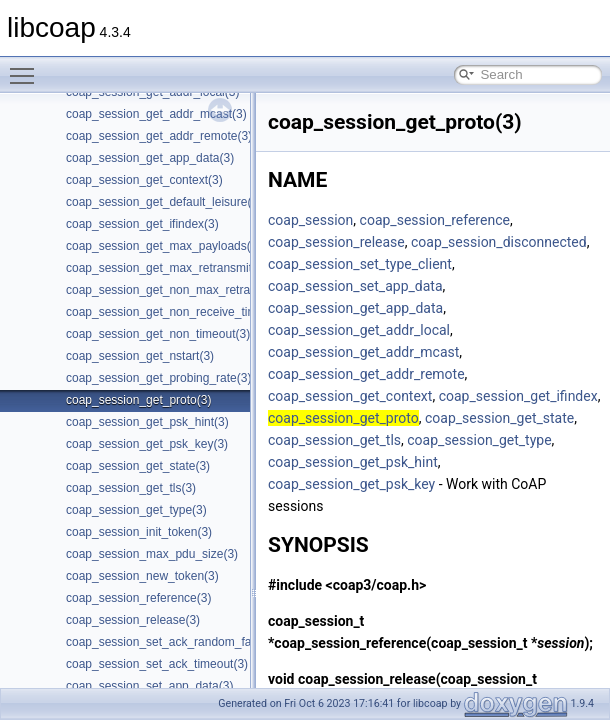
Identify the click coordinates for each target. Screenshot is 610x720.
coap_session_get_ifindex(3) (142, 224)
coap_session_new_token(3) (142, 576)
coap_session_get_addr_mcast (363, 352)
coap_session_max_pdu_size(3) (152, 554)
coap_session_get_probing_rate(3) (158, 378)
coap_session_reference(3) (138, 598)
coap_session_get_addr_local (359, 330)
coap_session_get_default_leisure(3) (164, 202)
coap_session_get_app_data (355, 308)
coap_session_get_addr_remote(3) (159, 136)
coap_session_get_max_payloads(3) (163, 246)
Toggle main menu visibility (27, 67)
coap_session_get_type (479, 440)
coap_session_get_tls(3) (131, 488)
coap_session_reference (435, 220)
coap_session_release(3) (133, 620)
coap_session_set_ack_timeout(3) (157, 664)
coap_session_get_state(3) (138, 466)
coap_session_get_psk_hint (353, 462)
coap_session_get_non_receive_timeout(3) (180, 312)
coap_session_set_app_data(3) (149, 686)
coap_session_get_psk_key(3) (147, 444)
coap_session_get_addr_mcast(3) (156, 114)
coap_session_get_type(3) (136, 510)
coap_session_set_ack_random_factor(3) (176, 642)
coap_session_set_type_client (360, 264)
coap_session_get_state (499, 418)
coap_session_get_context (350, 396)
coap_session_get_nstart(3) (140, 356)
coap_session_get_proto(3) (138, 400)
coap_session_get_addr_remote (366, 374)
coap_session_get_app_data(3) (150, 158)
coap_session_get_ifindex (518, 396)
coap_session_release (336, 242)
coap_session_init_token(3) (139, 532)
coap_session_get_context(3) (144, 180)
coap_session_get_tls (334, 440)
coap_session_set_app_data (355, 286)
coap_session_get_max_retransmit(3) (166, 268)
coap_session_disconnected (499, 242)
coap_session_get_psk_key (351, 484)
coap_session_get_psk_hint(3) (147, 422)
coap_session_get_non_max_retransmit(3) (179, 290)
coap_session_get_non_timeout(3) (158, 334)
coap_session (310, 220)
